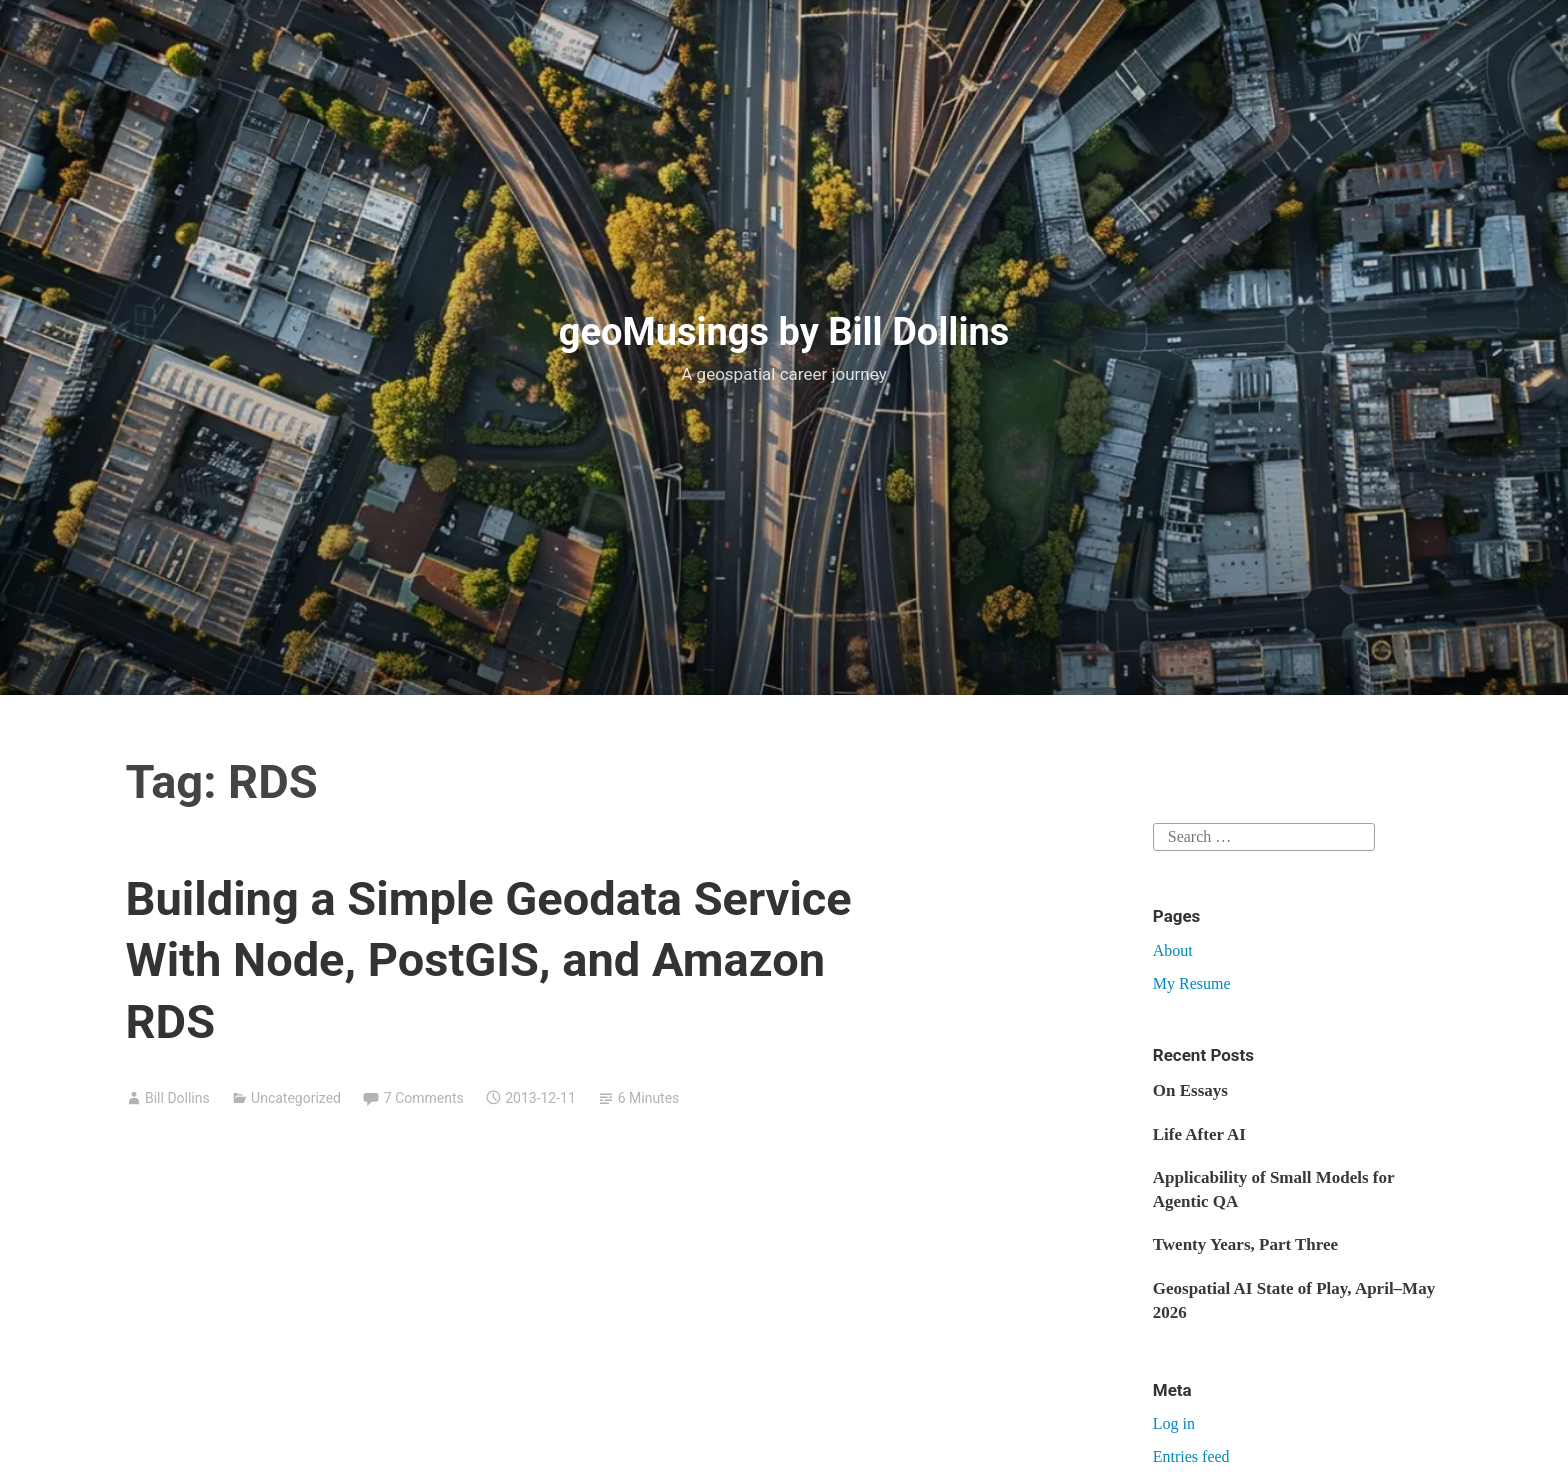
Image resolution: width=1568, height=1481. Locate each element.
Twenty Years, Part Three (1245, 1244)
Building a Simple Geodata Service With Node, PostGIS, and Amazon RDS (489, 959)
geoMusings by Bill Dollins (784, 332)
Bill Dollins (177, 1098)
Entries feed (1191, 1456)
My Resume (1192, 983)
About (1173, 950)
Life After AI (1199, 1134)
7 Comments (424, 1098)
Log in (1174, 1423)
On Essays (1190, 1090)
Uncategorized (296, 1098)
